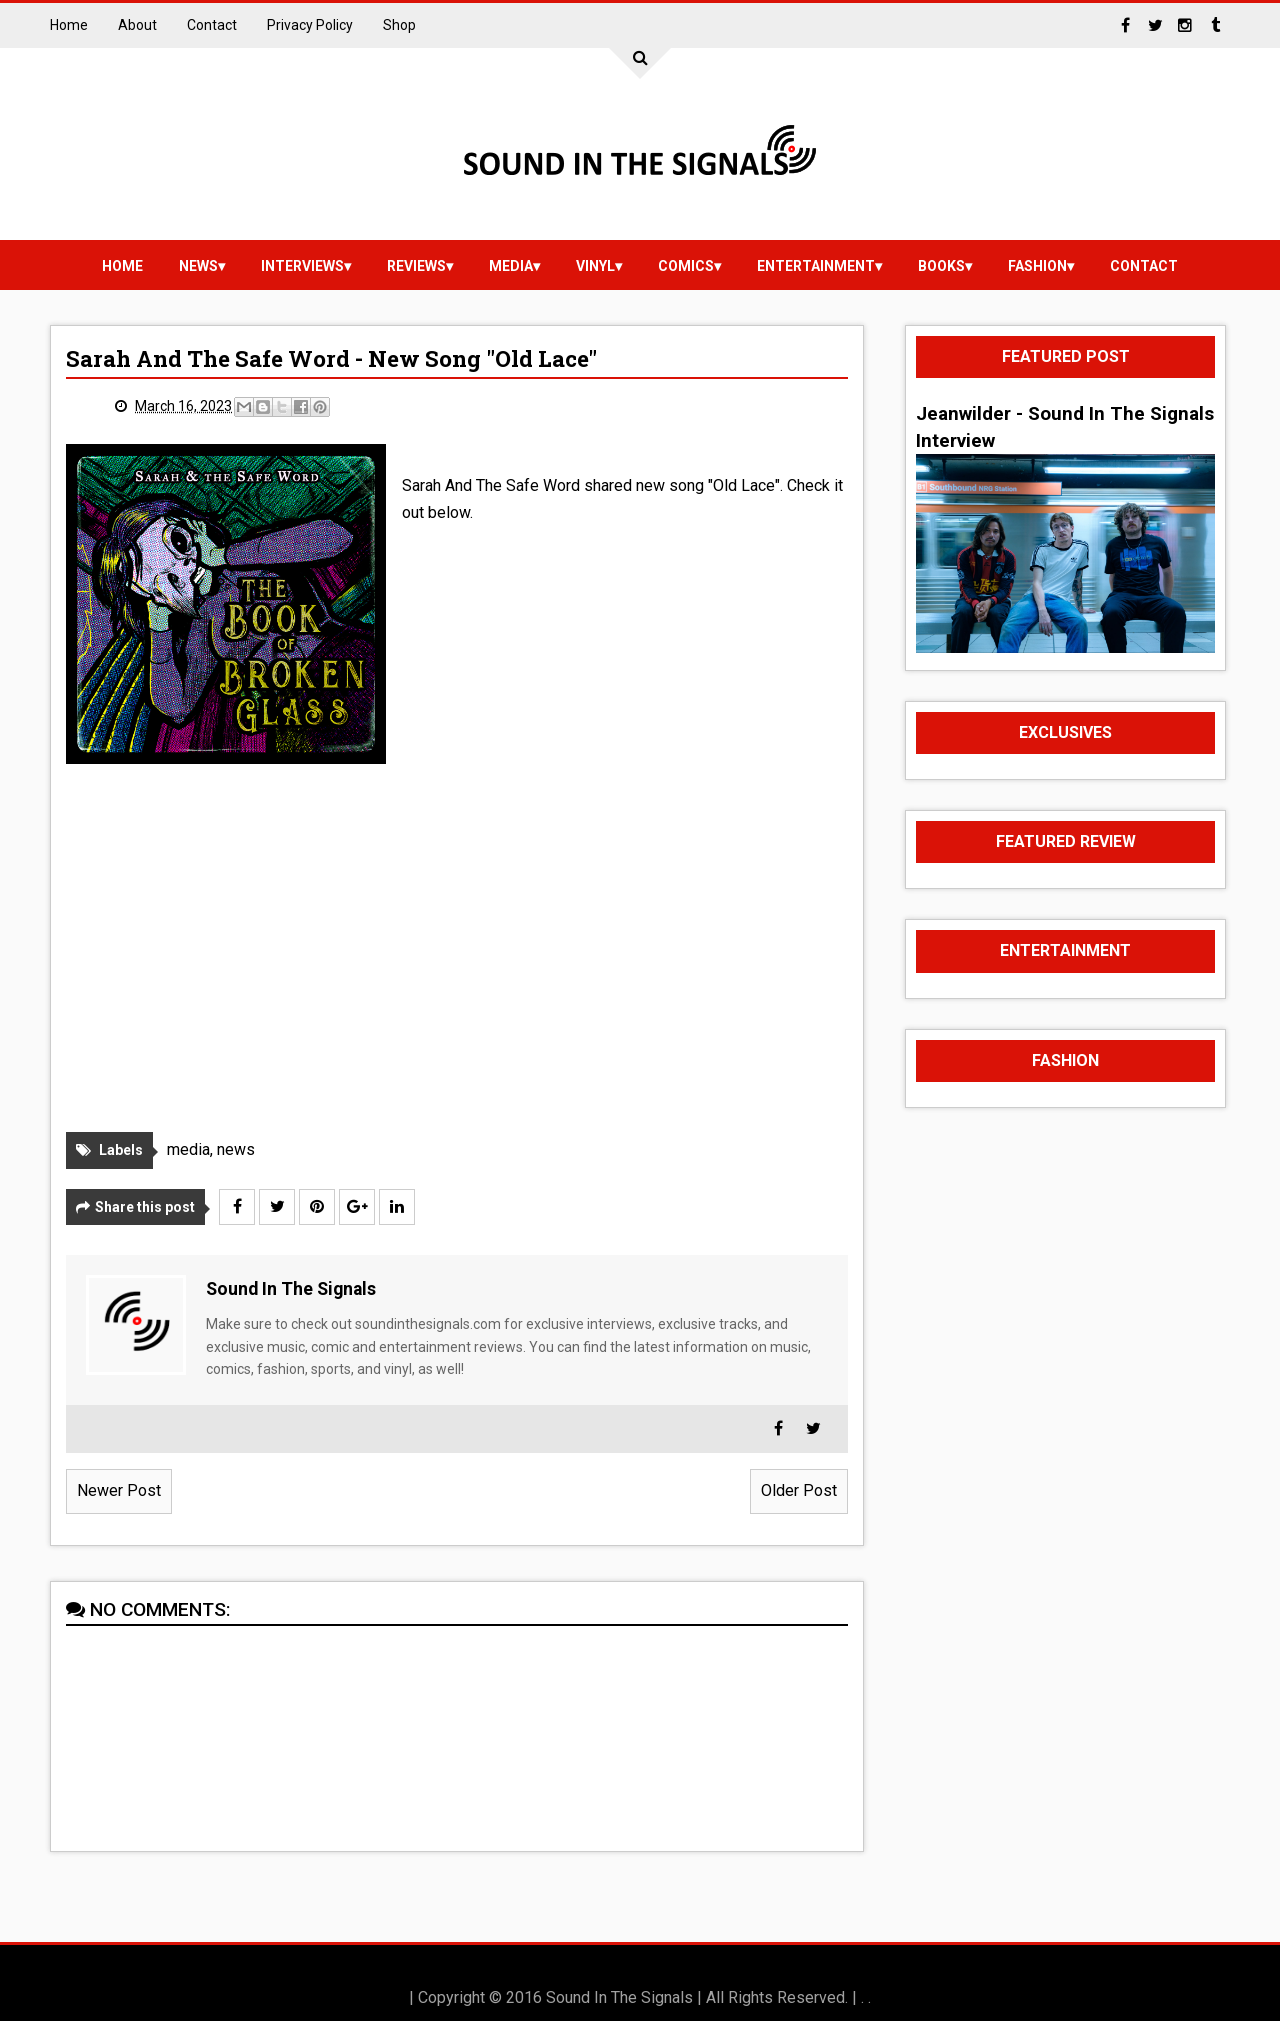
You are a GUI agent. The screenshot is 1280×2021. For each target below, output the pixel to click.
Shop (399, 25)
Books (941, 266)
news (198, 266)
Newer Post (119, 1490)
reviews (416, 266)
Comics (686, 266)
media (511, 266)
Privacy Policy (310, 25)
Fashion (1037, 266)
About (137, 25)
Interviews (302, 266)
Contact (212, 25)
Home (69, 25)
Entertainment (816, 266)
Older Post (799, 1490)
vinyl (595, 266)
